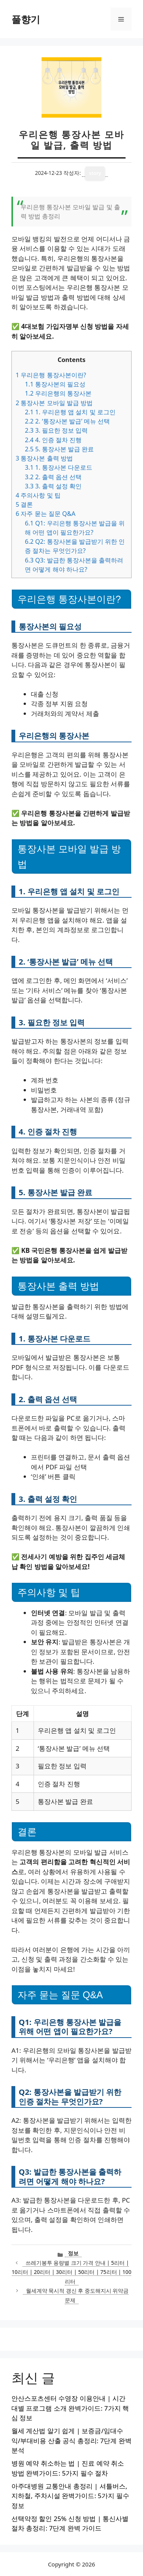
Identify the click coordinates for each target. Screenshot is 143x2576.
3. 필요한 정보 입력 (56, 430)
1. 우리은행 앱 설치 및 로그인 (70, 412)
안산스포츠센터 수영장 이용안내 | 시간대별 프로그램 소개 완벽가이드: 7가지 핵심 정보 (70, 2408)
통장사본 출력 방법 (44, 458)
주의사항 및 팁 (38, 495)
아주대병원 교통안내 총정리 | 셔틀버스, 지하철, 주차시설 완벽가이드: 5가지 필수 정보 (70, 2496)
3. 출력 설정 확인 (53, 486)
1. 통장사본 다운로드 (58, 467)
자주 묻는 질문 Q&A (46, 513)
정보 (73, 2253)
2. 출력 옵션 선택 (53, 477)
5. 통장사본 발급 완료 (59, 449)
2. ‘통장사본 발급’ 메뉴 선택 (67, 421)
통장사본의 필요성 (55, 384)
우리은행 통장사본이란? (51, 375)
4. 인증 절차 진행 (53, 440)
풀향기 (25, 19)
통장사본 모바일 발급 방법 (54, 403)
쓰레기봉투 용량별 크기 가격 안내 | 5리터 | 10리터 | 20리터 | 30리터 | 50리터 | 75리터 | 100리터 (72, 2272)
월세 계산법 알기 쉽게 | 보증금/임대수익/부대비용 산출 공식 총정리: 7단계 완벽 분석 (71, 2440)
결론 (24, 504)
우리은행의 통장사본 (58, 393)
